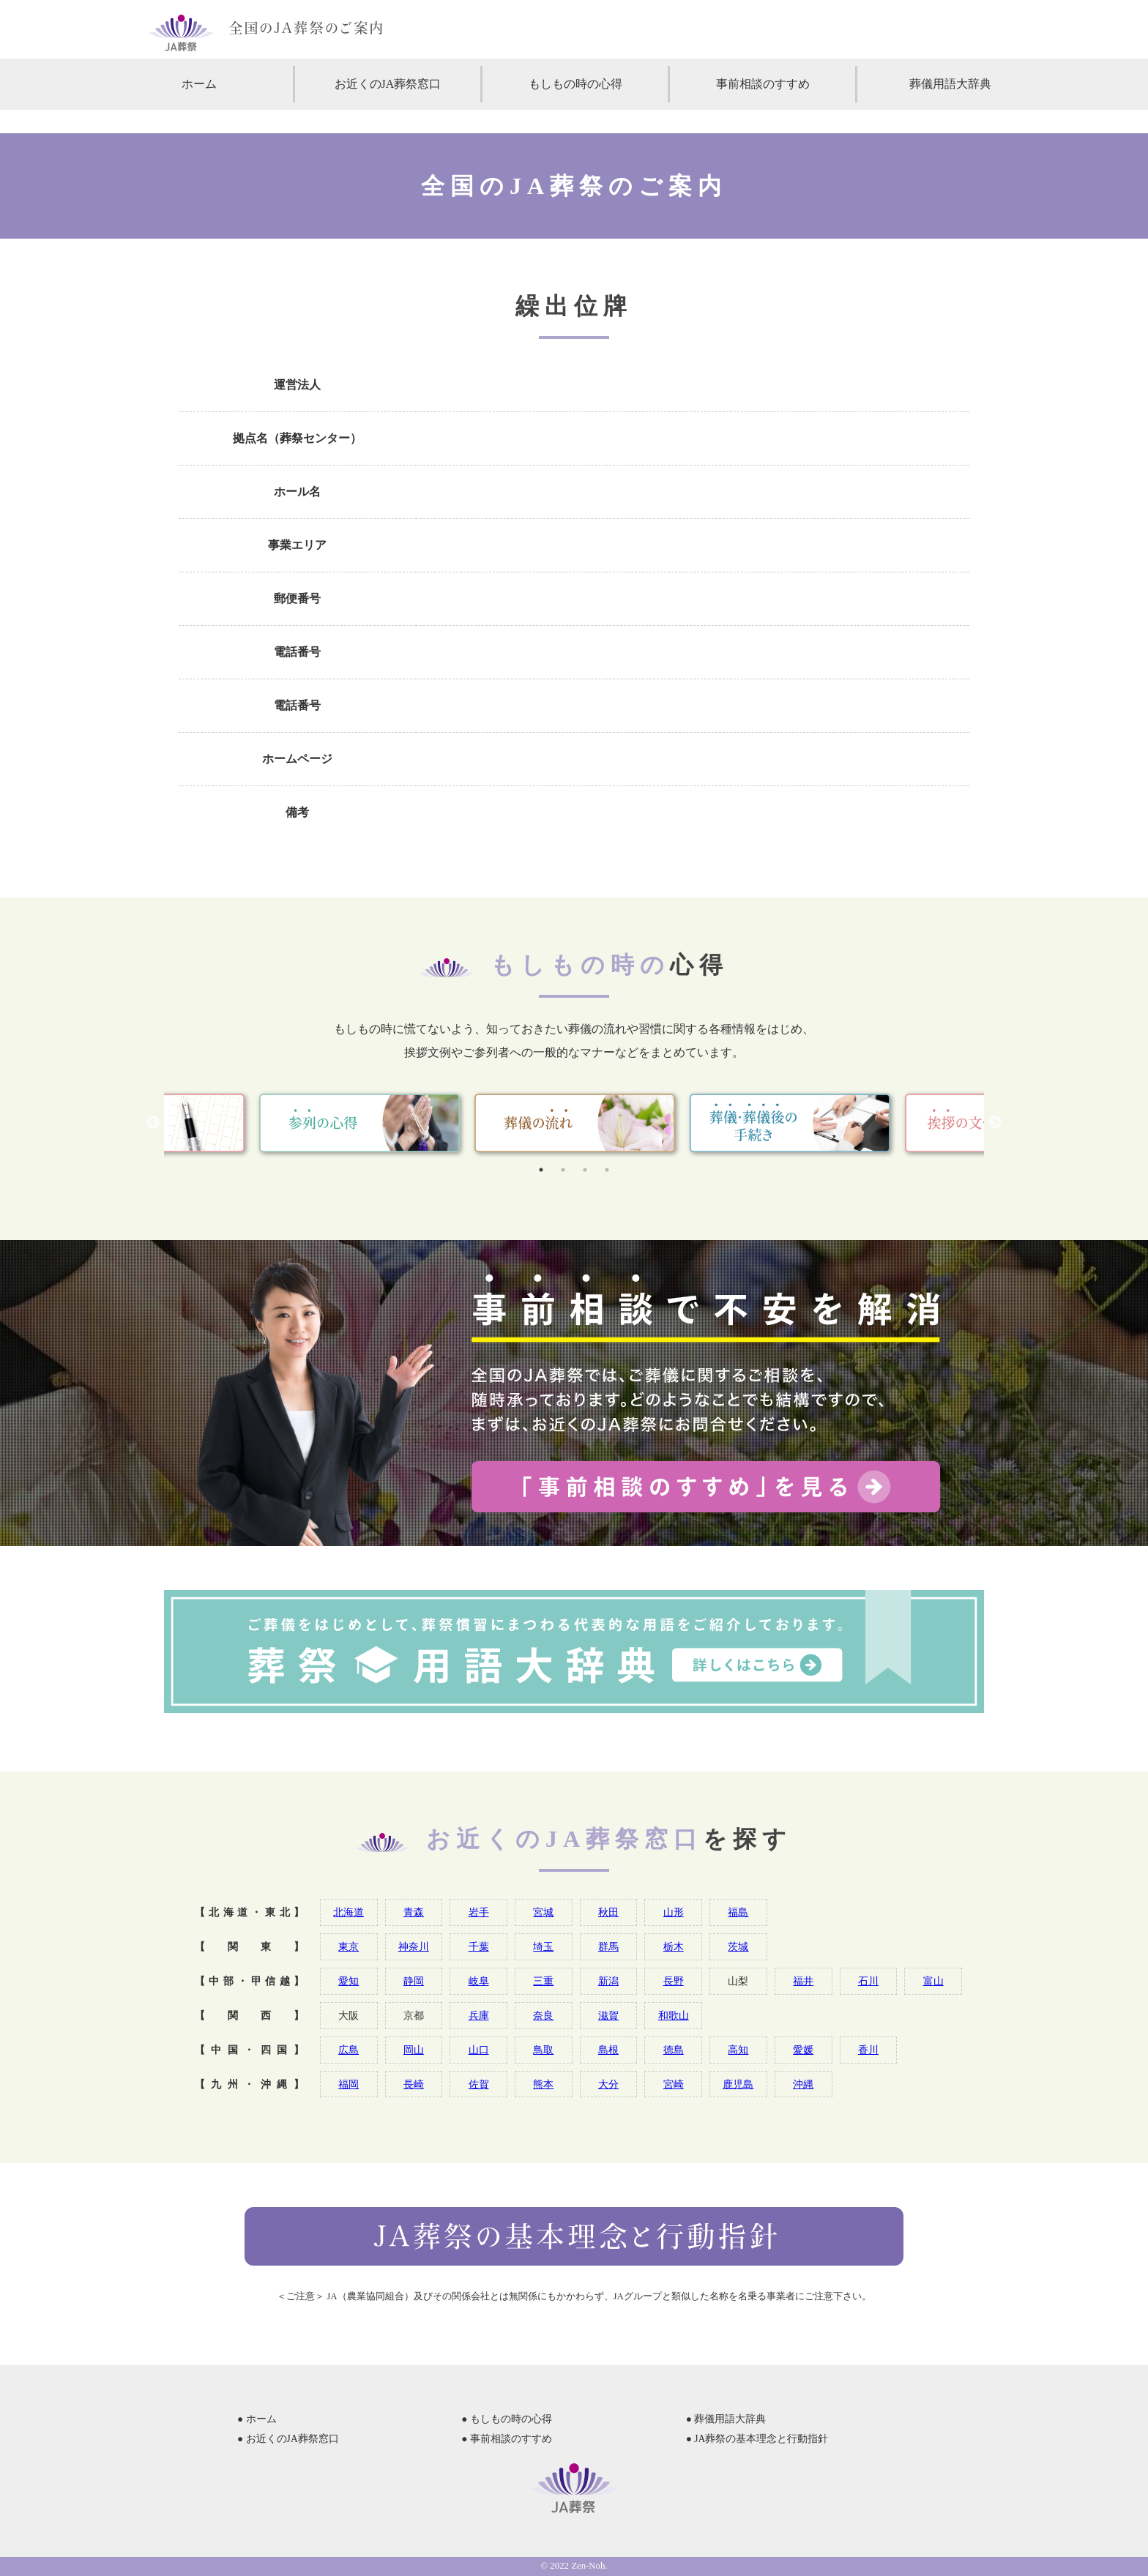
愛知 (348, 1981)
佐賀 (479, 2084)
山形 (673, 1912)
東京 (348, 1946)
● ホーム (257, 2418)
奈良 (543, 2015)
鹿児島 (738, 2084)
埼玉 (543, 1946)
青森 (413, 1912)
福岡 (348, 2084)
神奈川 (413, 1946)
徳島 (673, 2050)
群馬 (608, 1946)
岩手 (479, 1912)
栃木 (673, 1946)
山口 (479, 2050)
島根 (608, 2050)
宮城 (543, 1912)
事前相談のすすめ (763, 84)
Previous (153, 1123)
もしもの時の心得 (575, 84)
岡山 (413, 2050)
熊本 (543, 2084)
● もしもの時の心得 (506, 2418)
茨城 (738, 1946)
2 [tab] (563, 1169)
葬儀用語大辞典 (950, 84)
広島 (348, 2050)
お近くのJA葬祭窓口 (388, 84)
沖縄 (803, 2084)
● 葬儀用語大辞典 (726, 2418)
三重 (543, 1981)
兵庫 (479, 2015)
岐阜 (479, 1981)
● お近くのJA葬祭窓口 (288, 2438)
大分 (608, 2084)
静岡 (413, 1981)
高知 (738, 2050)
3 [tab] (585, 1169)
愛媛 (803, 2050)
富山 (933, 1981)
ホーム (199, 84)
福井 (803, 1981)
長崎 (413, 2084)
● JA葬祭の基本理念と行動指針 (757, 2438)
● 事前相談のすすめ (506, 2438)
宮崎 (673, 2084)
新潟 (608, 1981)
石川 (868, 1981)
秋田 (608, 1912)
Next (995, 1123)
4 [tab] (607, 1169)
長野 (673, 1981)
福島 (738, 1912)
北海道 (348, 1912)
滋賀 (608, 2015)
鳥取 (543, 2050)
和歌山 (673, 2015)
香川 (868, 2050)
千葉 (479, 1946)
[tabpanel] (574, 1123)
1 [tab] (541, 1169)
